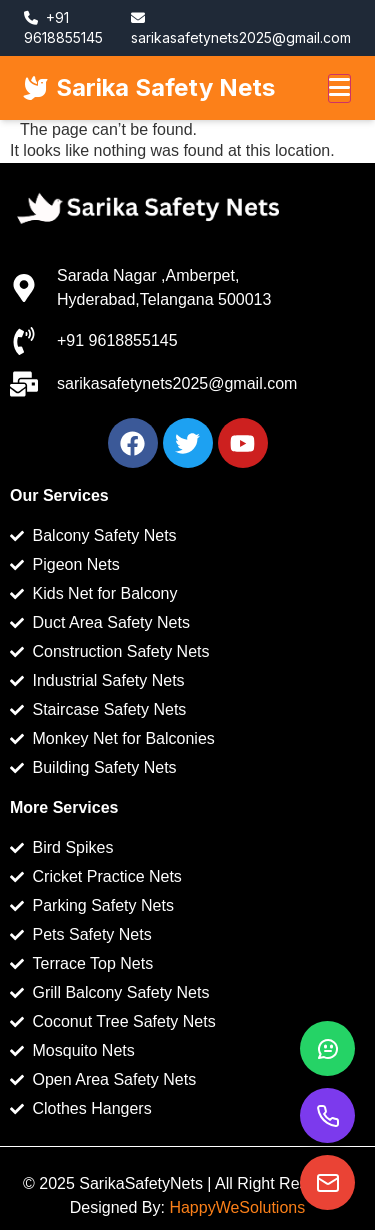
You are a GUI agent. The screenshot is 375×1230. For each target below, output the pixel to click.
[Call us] (327, 1115)
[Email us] (327, 1182)
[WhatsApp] (327, 1048)
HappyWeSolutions (237, 1207)
